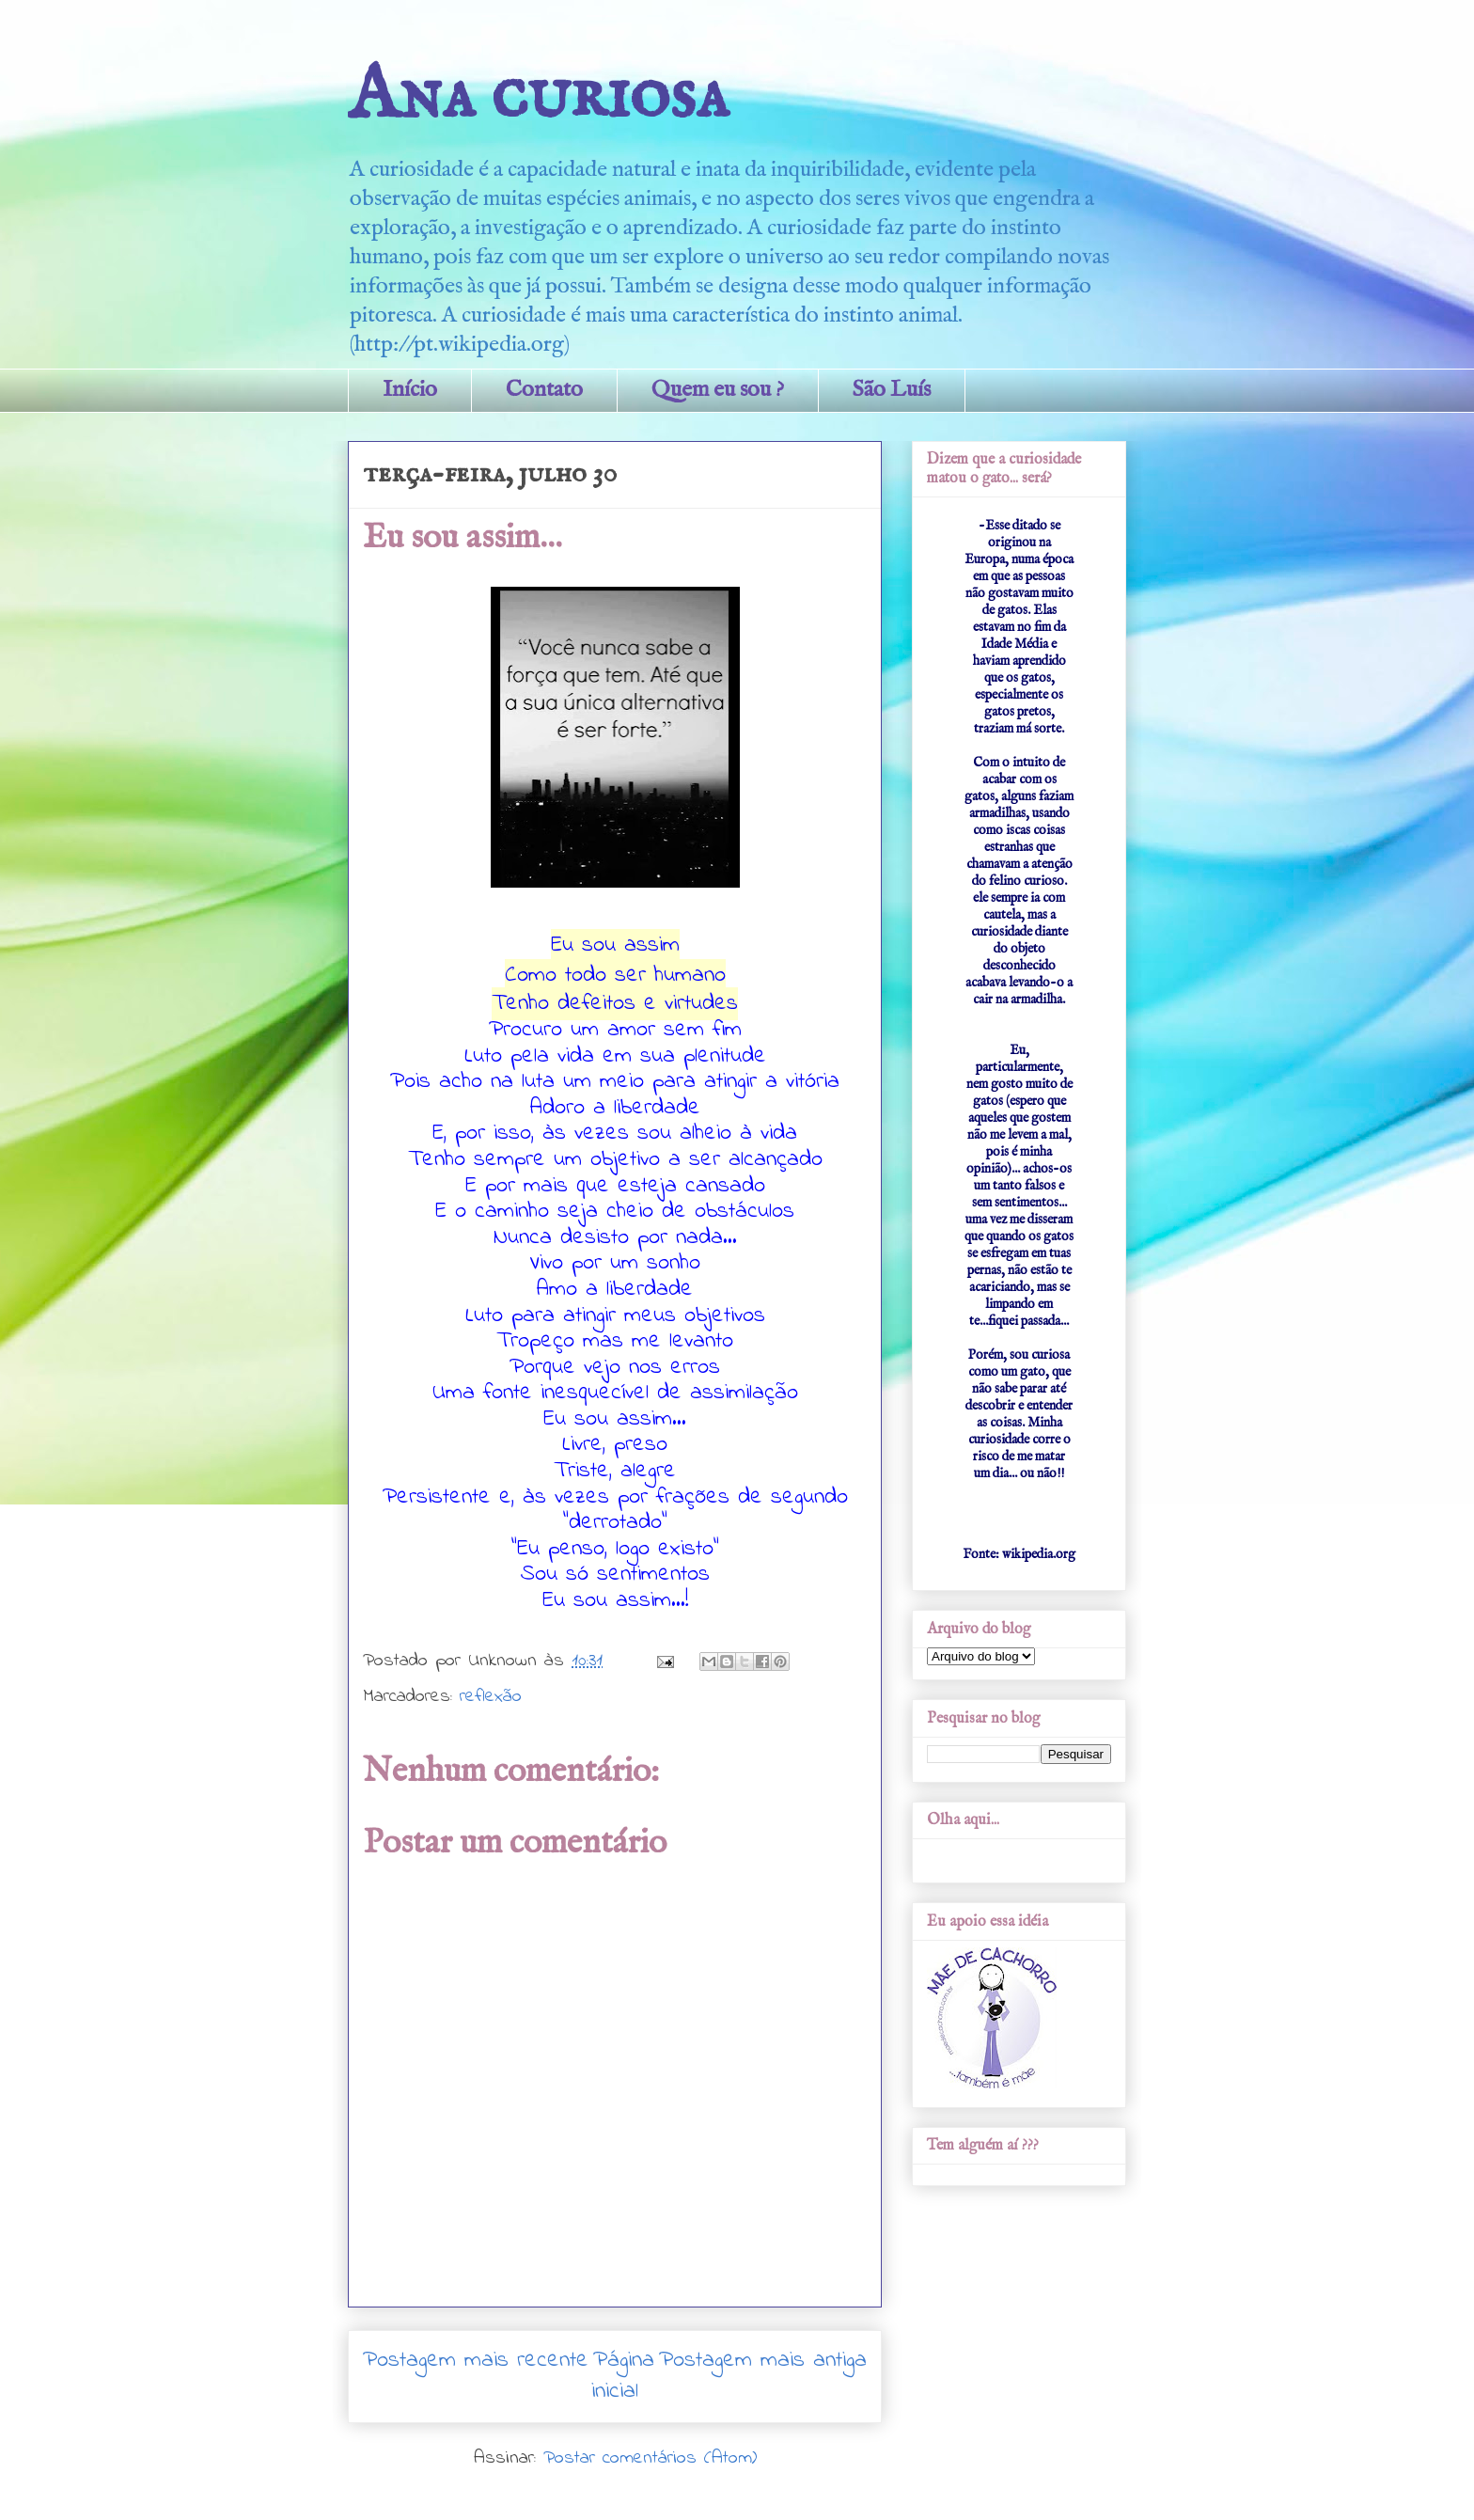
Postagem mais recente (475, 2360)
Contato (544, 389)
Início (410, 389)
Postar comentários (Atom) (650, 2458)
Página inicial (622, 2376)
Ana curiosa (538, 96)
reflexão (491, 1696)
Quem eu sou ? (717, 389)
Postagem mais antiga (763, 2360)
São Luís (892, 389)
